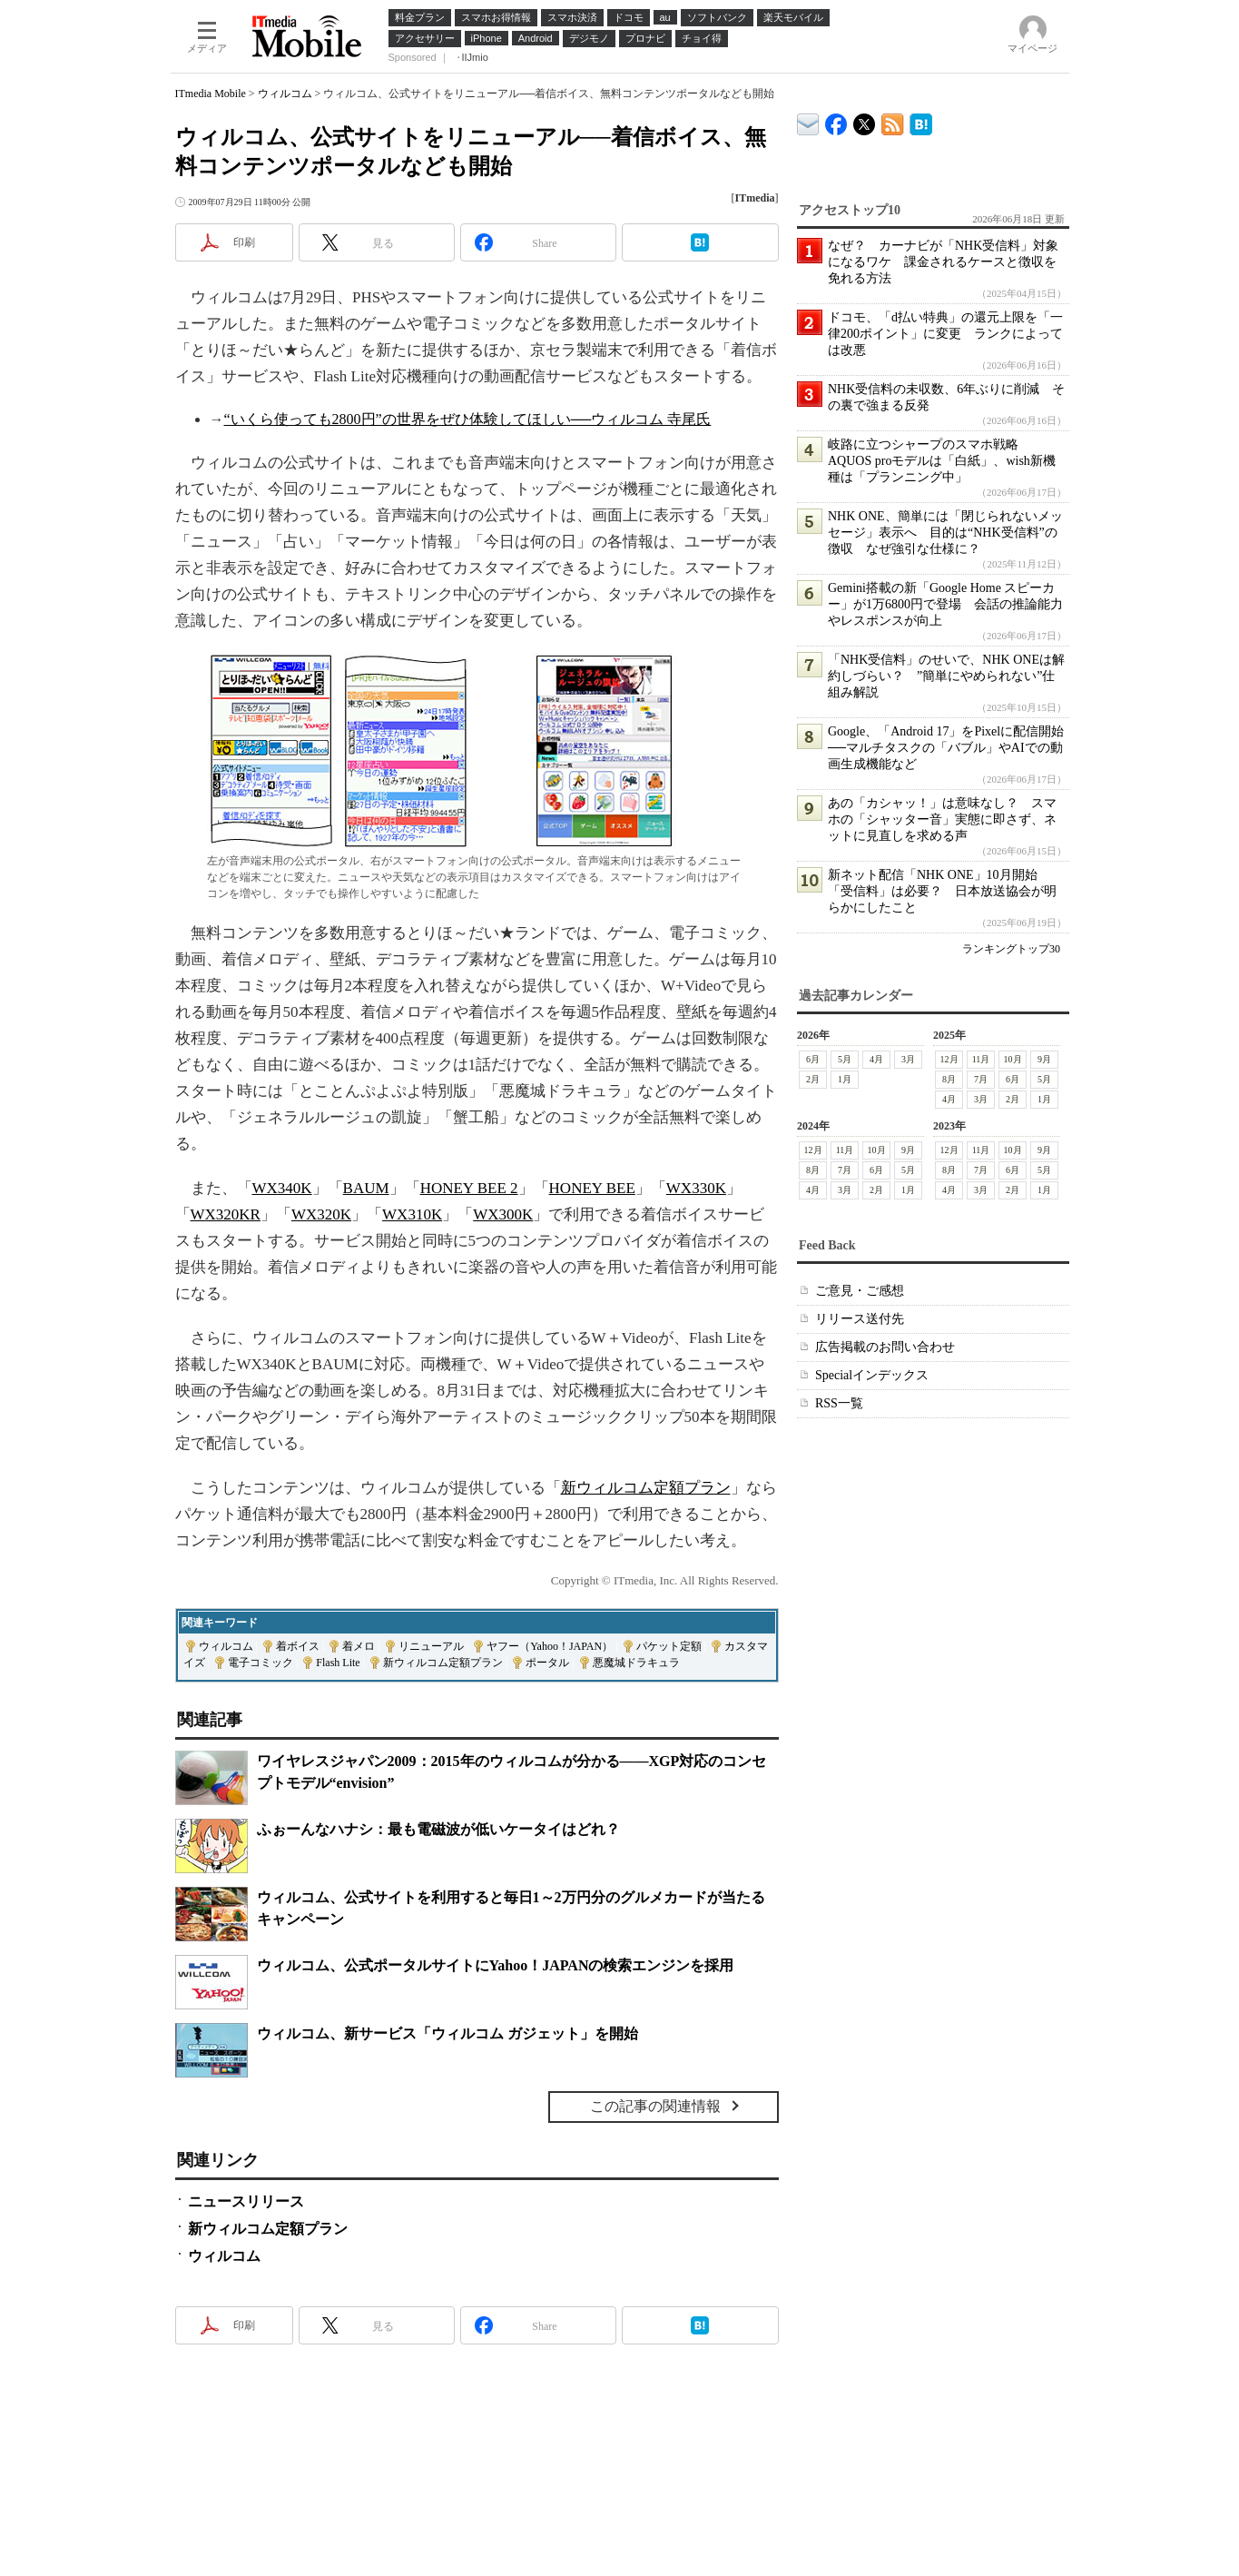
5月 (844, 1059)
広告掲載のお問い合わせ (885, 1347)
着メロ (358, 1646)
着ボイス (298, 1646)
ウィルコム (285, 93)
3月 (908, 1059)
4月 (876, 1059)
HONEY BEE (592, 1188)
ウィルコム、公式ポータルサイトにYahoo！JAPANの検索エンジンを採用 (495, 1965)
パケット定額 (669, 1646)
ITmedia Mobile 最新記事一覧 (892, 121)
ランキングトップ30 (1011, 949)
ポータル (547, 1662)
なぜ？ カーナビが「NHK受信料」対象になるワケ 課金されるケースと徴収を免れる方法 (943, 262)
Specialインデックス (872, 1375)
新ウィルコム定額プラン (646, 1487)
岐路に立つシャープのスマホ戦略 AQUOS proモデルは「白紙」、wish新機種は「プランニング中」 (942, 461)
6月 (813, 1059)
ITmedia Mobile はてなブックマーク (921, 121)
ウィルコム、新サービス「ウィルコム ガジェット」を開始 (447, 2033)
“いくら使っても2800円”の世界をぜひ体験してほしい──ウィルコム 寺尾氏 (468, 419)
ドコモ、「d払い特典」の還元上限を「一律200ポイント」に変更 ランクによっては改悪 (945, 334)
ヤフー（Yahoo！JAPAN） (550, 1646)
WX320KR (226, 1214)
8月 (949, 1079)
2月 (813, 1079)
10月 (1012, 1059)
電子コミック (260, 1662)
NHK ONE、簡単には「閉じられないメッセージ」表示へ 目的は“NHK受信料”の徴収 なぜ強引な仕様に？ (945, 532)
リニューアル (431, 1646)
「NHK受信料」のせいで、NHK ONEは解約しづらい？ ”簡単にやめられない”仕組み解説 (946, 676)
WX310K (412, 1214)
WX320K (321, 1214)
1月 (844, 1079)
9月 (1044, 1059)
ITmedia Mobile (210, 93)
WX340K (282, 1188)
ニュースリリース (246, 2201)
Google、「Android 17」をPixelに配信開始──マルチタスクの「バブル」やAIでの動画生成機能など (946, 748)
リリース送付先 (859, 1319)
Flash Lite (337, 1662)
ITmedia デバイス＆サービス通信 (808, 121)
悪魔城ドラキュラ (636, 1662)
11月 (980, 1059)
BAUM (366, 1188)
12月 (948, 1059)
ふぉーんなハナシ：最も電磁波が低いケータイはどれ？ (438, 1829)
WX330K (696, 1188)
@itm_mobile (864, 120)
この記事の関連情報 (655, 2106)
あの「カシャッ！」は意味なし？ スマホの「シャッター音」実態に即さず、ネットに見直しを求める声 (942, 819)
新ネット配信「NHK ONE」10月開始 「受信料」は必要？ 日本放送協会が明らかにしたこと (942, 891)
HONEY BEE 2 (469, 1188)
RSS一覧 (839, 1403)
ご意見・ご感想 (859, 1291)
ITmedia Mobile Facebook (836, 120)
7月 (981, 1079)
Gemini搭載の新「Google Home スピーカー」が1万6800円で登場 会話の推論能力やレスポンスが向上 (945, 604)
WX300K (503, 1214)
